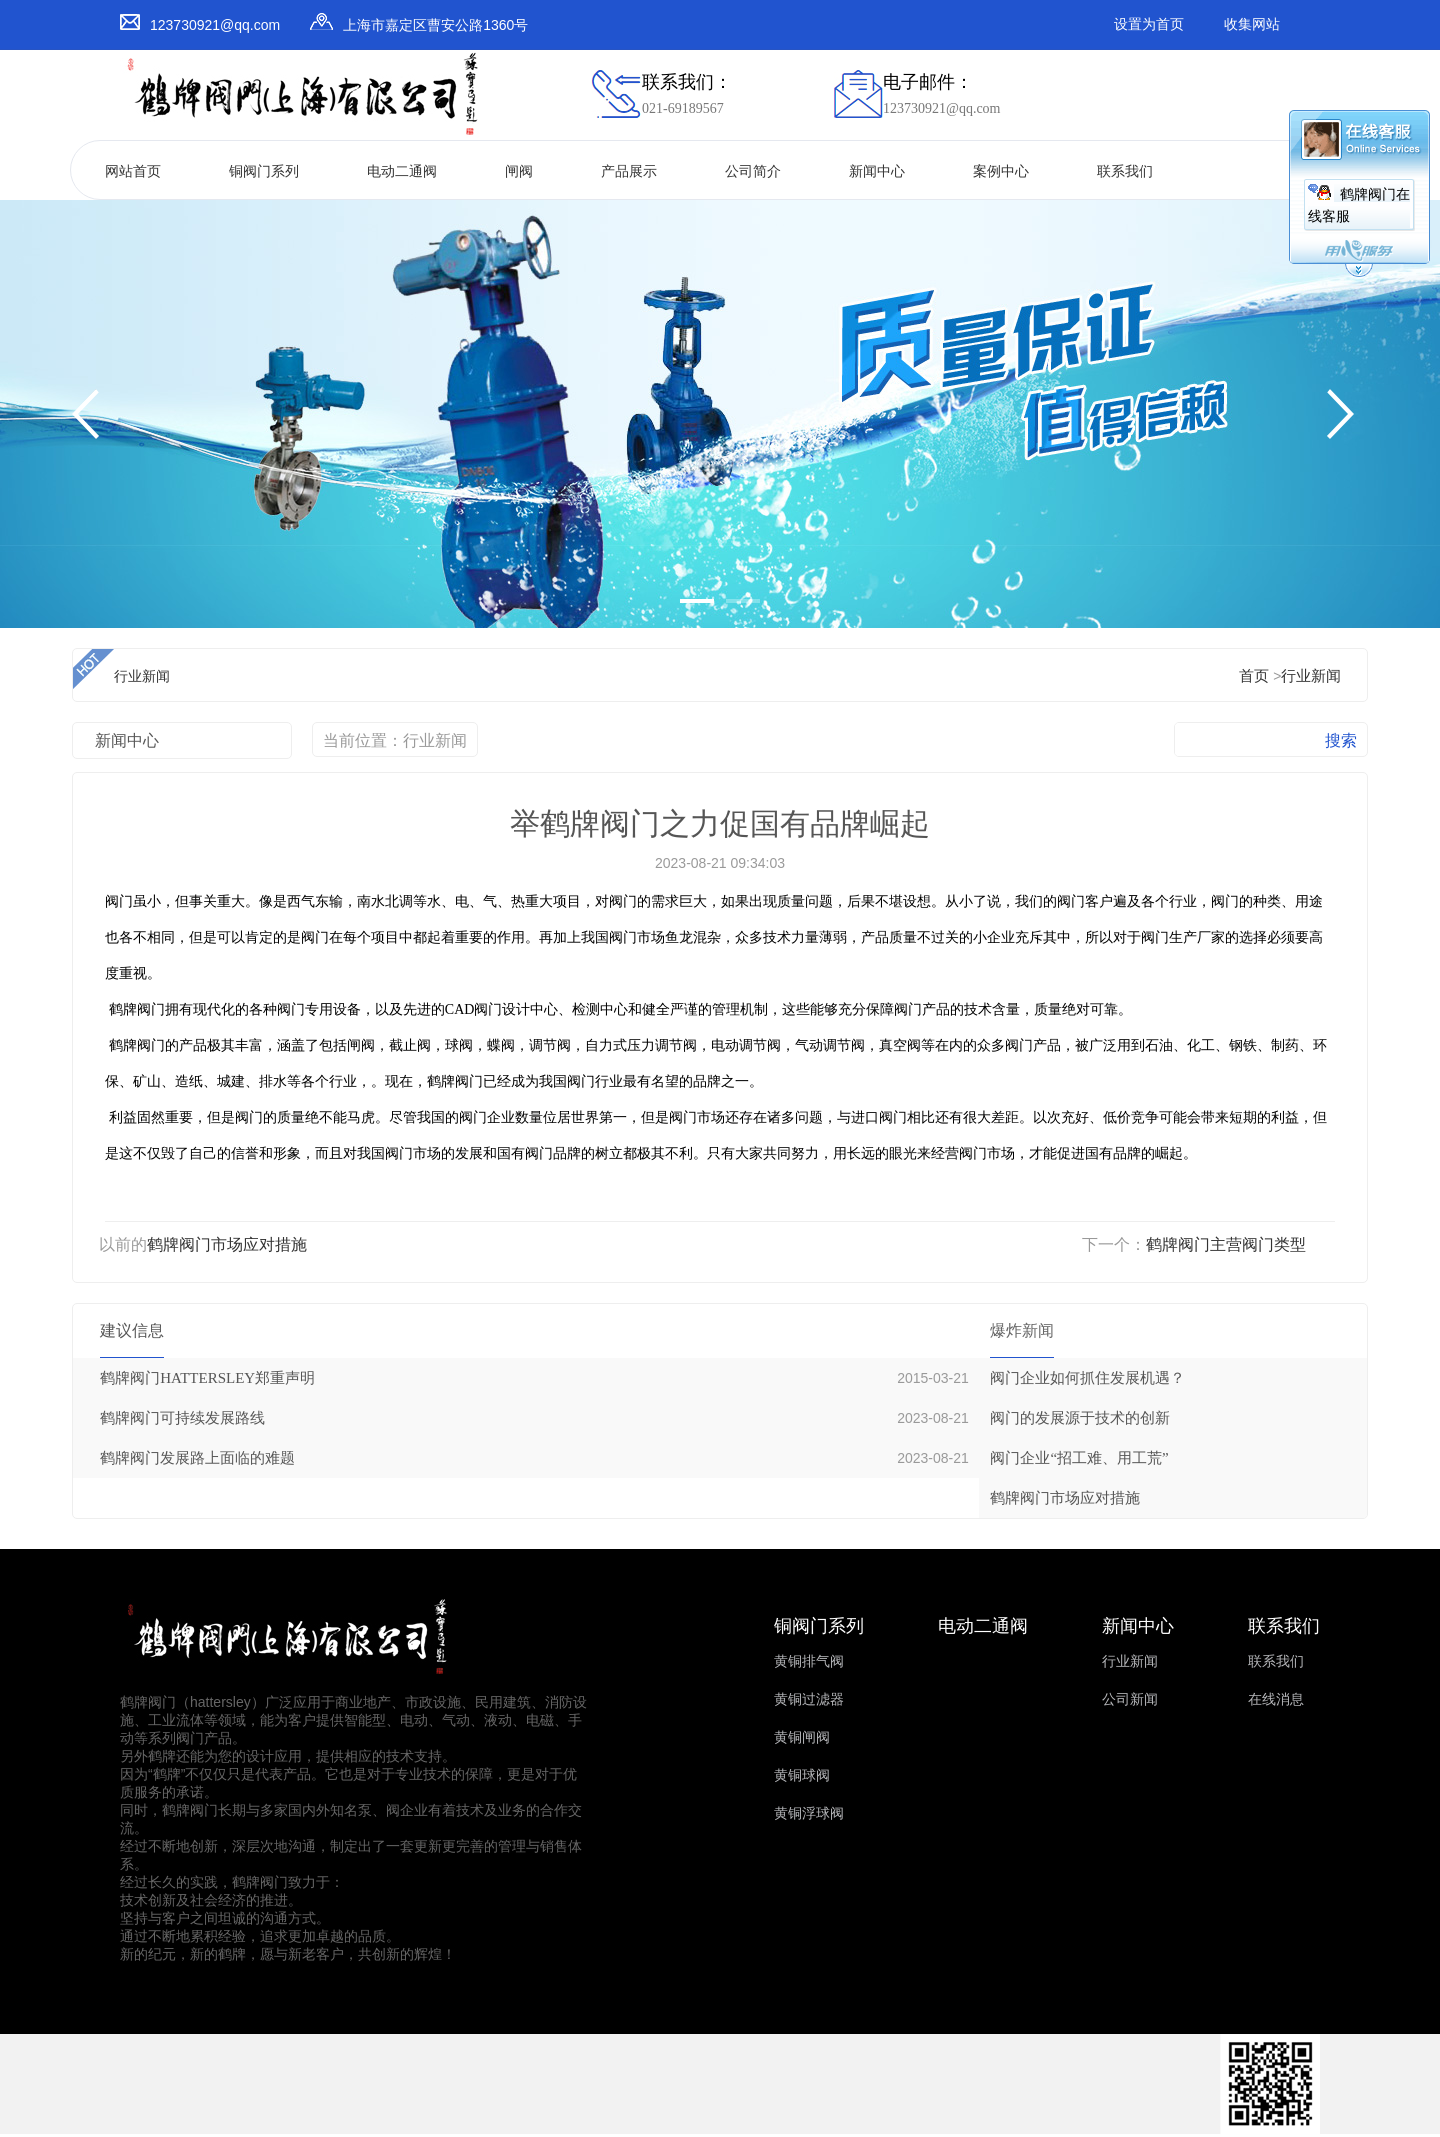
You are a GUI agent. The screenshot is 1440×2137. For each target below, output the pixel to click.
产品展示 (629, 171)
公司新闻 (1130, 1699)
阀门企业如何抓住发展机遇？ (1087, 1378)
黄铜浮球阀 (809, 1813)
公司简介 (753, 171)
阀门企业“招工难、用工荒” (1079, 1458)
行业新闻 (1311, 676)
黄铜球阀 (802, 1775)
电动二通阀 (402, 171)
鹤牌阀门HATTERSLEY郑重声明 (207, 1378)
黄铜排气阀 (809, 1661)
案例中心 (1001, 171)
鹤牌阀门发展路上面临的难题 (197, 1458)
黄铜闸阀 (802, 1737)
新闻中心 (877, 171)
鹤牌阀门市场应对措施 (227, 1244)
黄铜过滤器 (809, 1699)
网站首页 (133, 171)
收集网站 (1252, 24)
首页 (1254, 676)
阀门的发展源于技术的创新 (1080, 1418)
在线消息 (1276, 1699)
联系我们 (1125, 171)
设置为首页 (1149, 24)
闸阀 (519, 171)
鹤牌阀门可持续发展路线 (182, 1418)
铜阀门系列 (264, 171)
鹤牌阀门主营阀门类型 (1226, 1244)
